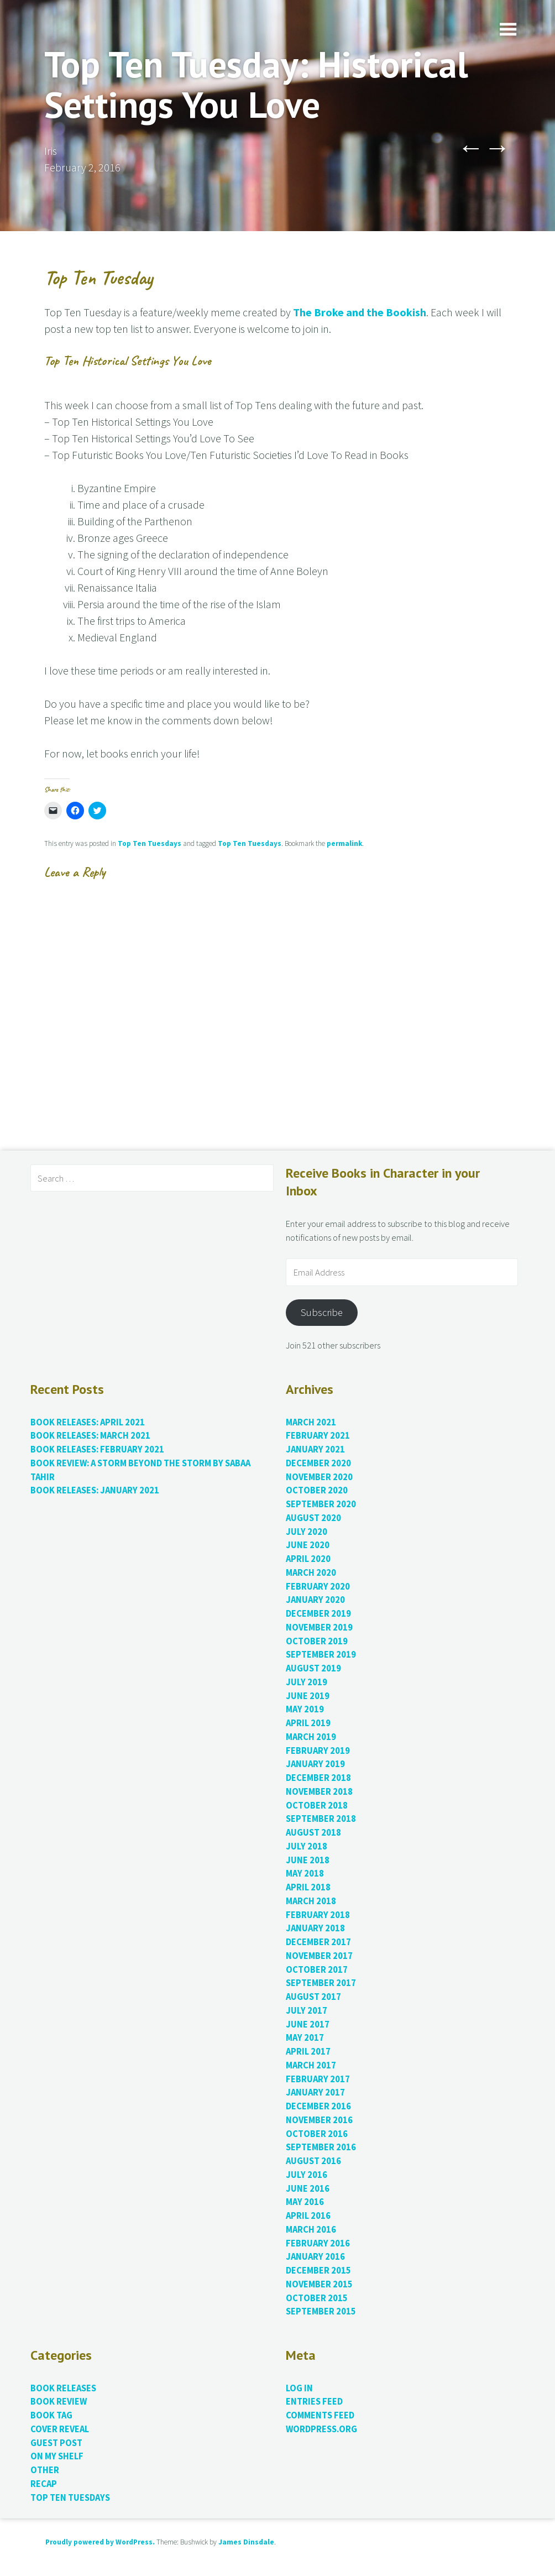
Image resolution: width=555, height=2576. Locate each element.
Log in (299, 2388)
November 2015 (319, 2284)
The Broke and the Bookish (359, 312)
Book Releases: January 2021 (94, 1490)
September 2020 (321, 1504)
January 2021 (315, 1449)
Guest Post (56, 2443)
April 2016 (308, 2216)
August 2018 (313, 1832)
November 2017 (319, 1956)
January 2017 (315, 2092)
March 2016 (311, 2229)
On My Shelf (56, 2456)
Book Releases (63, 2388)
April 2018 (308, 1887)
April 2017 (308, 2051)
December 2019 (318, 1613)
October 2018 (317, 1805)
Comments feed (320, 2415)
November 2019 (319, 1627)
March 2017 (311, 2065)
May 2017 (305, 2038)
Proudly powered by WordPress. (100, 2542)
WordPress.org (321, 2429)
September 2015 (321, 2311)
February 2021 (318, 1435)
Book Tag (51, 2415)
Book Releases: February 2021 (97, 1449)
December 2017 (318, 1942)
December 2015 (318, 2270)
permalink (344, 843)
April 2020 (308, 1559)
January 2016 (315, 2257)
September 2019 (321, 1654)
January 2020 (315, 1600)
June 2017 (307, 2024)
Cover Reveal (59, 2429)
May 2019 (305, 1709)
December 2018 (318, 1778)
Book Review (58, 2401)
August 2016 (313, 2161)
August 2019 (313, 1668)
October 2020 (317, 1490)
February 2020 (318, 1586)
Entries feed (314, 2401)
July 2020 (306, 1532)
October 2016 (317, 2134)
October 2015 (317, 2298)
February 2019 (318, 1751)
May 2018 (305, 1873)
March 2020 (311, 1573)
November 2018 (319, 1792)
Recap (43, 2484)
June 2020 (307, 1545)
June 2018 (307, 1860)
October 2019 (317, 1641)
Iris (50, 151)
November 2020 (319, 1477)
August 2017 (313, 1997)
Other (44, 2470)
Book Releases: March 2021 (90, 1435)
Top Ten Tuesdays (149, 843)
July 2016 (306, 2175)
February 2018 (318, 1915)
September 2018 (321, 1819)
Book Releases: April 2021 (87, 1422)
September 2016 (321, 2147)
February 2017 (318, 2079)
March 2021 (311, 1422)
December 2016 (318, 2106)
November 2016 (319, 2120)
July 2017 (306, 2010)
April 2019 (308, 1723)
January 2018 (315, 1928)
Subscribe (322, 1312)
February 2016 (318, 2243)
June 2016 (307, 2188)
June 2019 (307, 1696)
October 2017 (317, 1970)
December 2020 (318, 1463)
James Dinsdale (246, 2542)
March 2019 (311, 1737)
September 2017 (321, 1983)
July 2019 (306, 1682)
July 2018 (306, 1846)
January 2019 (315, 1764)
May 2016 (305, 2202)
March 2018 (311, 1901)
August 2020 (313, 1518)
